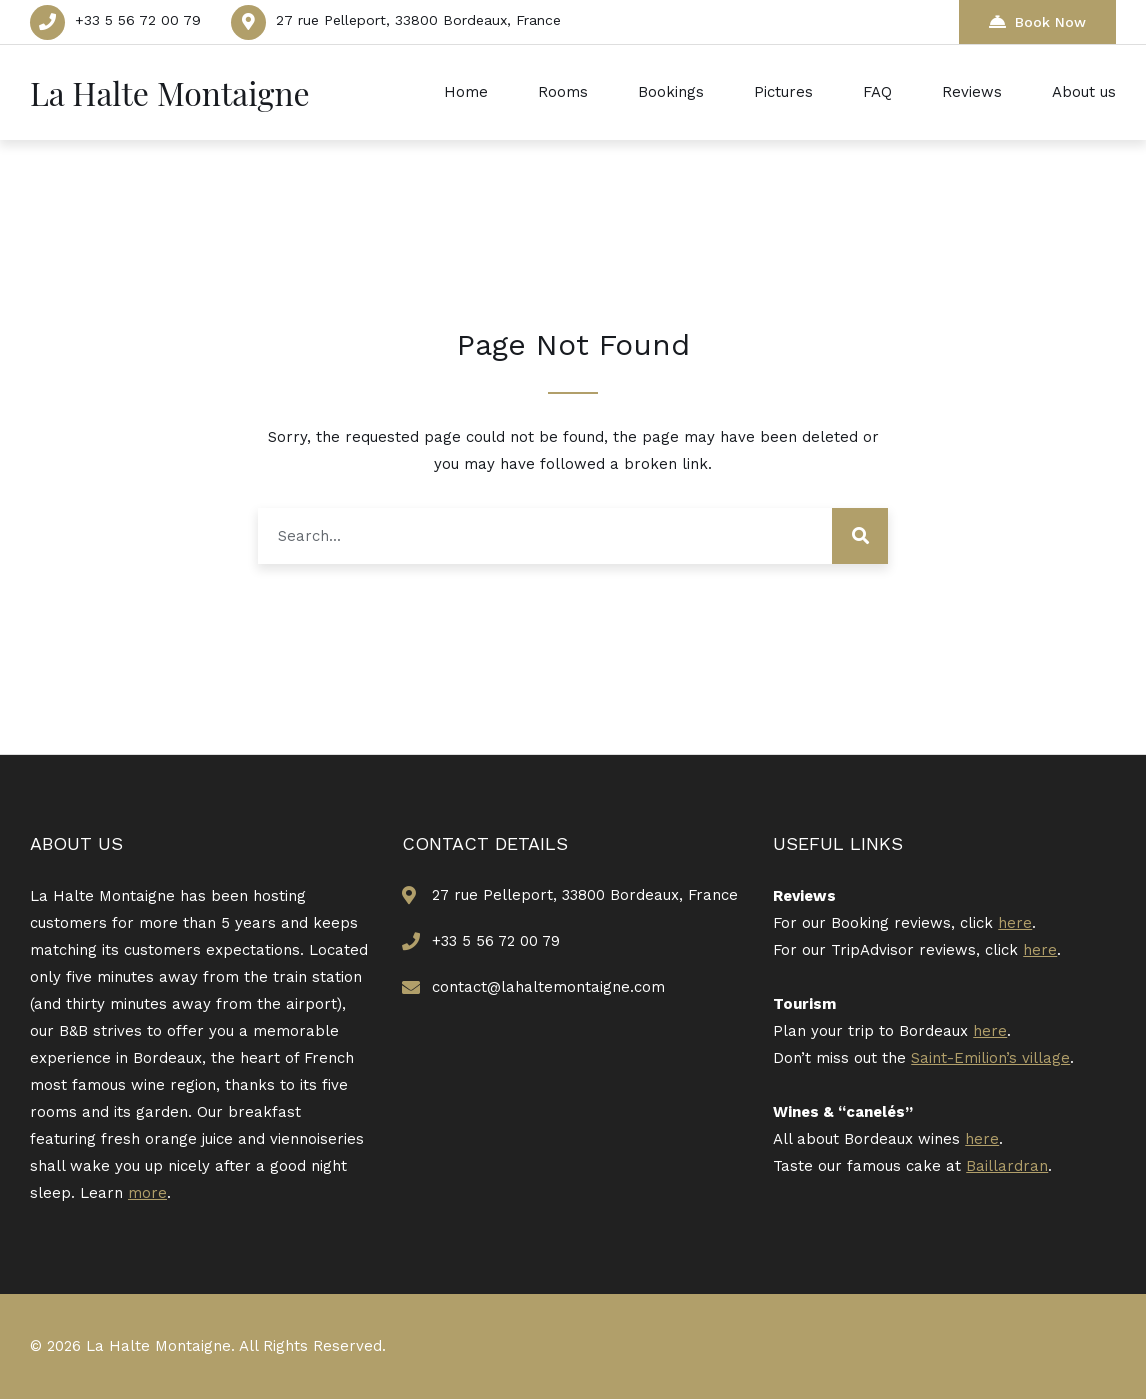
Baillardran (1007, 1166)
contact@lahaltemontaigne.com (548, 987)
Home (466, 92)
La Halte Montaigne (170, 92)
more (147, 1193)
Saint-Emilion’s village (990, 1058)
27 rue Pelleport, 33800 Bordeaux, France (418, 20)
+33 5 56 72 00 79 (138, 20)
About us (1084, 92)
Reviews (972, 92)
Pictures (783, 92)
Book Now (1037, 21)
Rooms (563, 92)
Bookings (671, 92)
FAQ (877, 92)
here (1015, 923)
